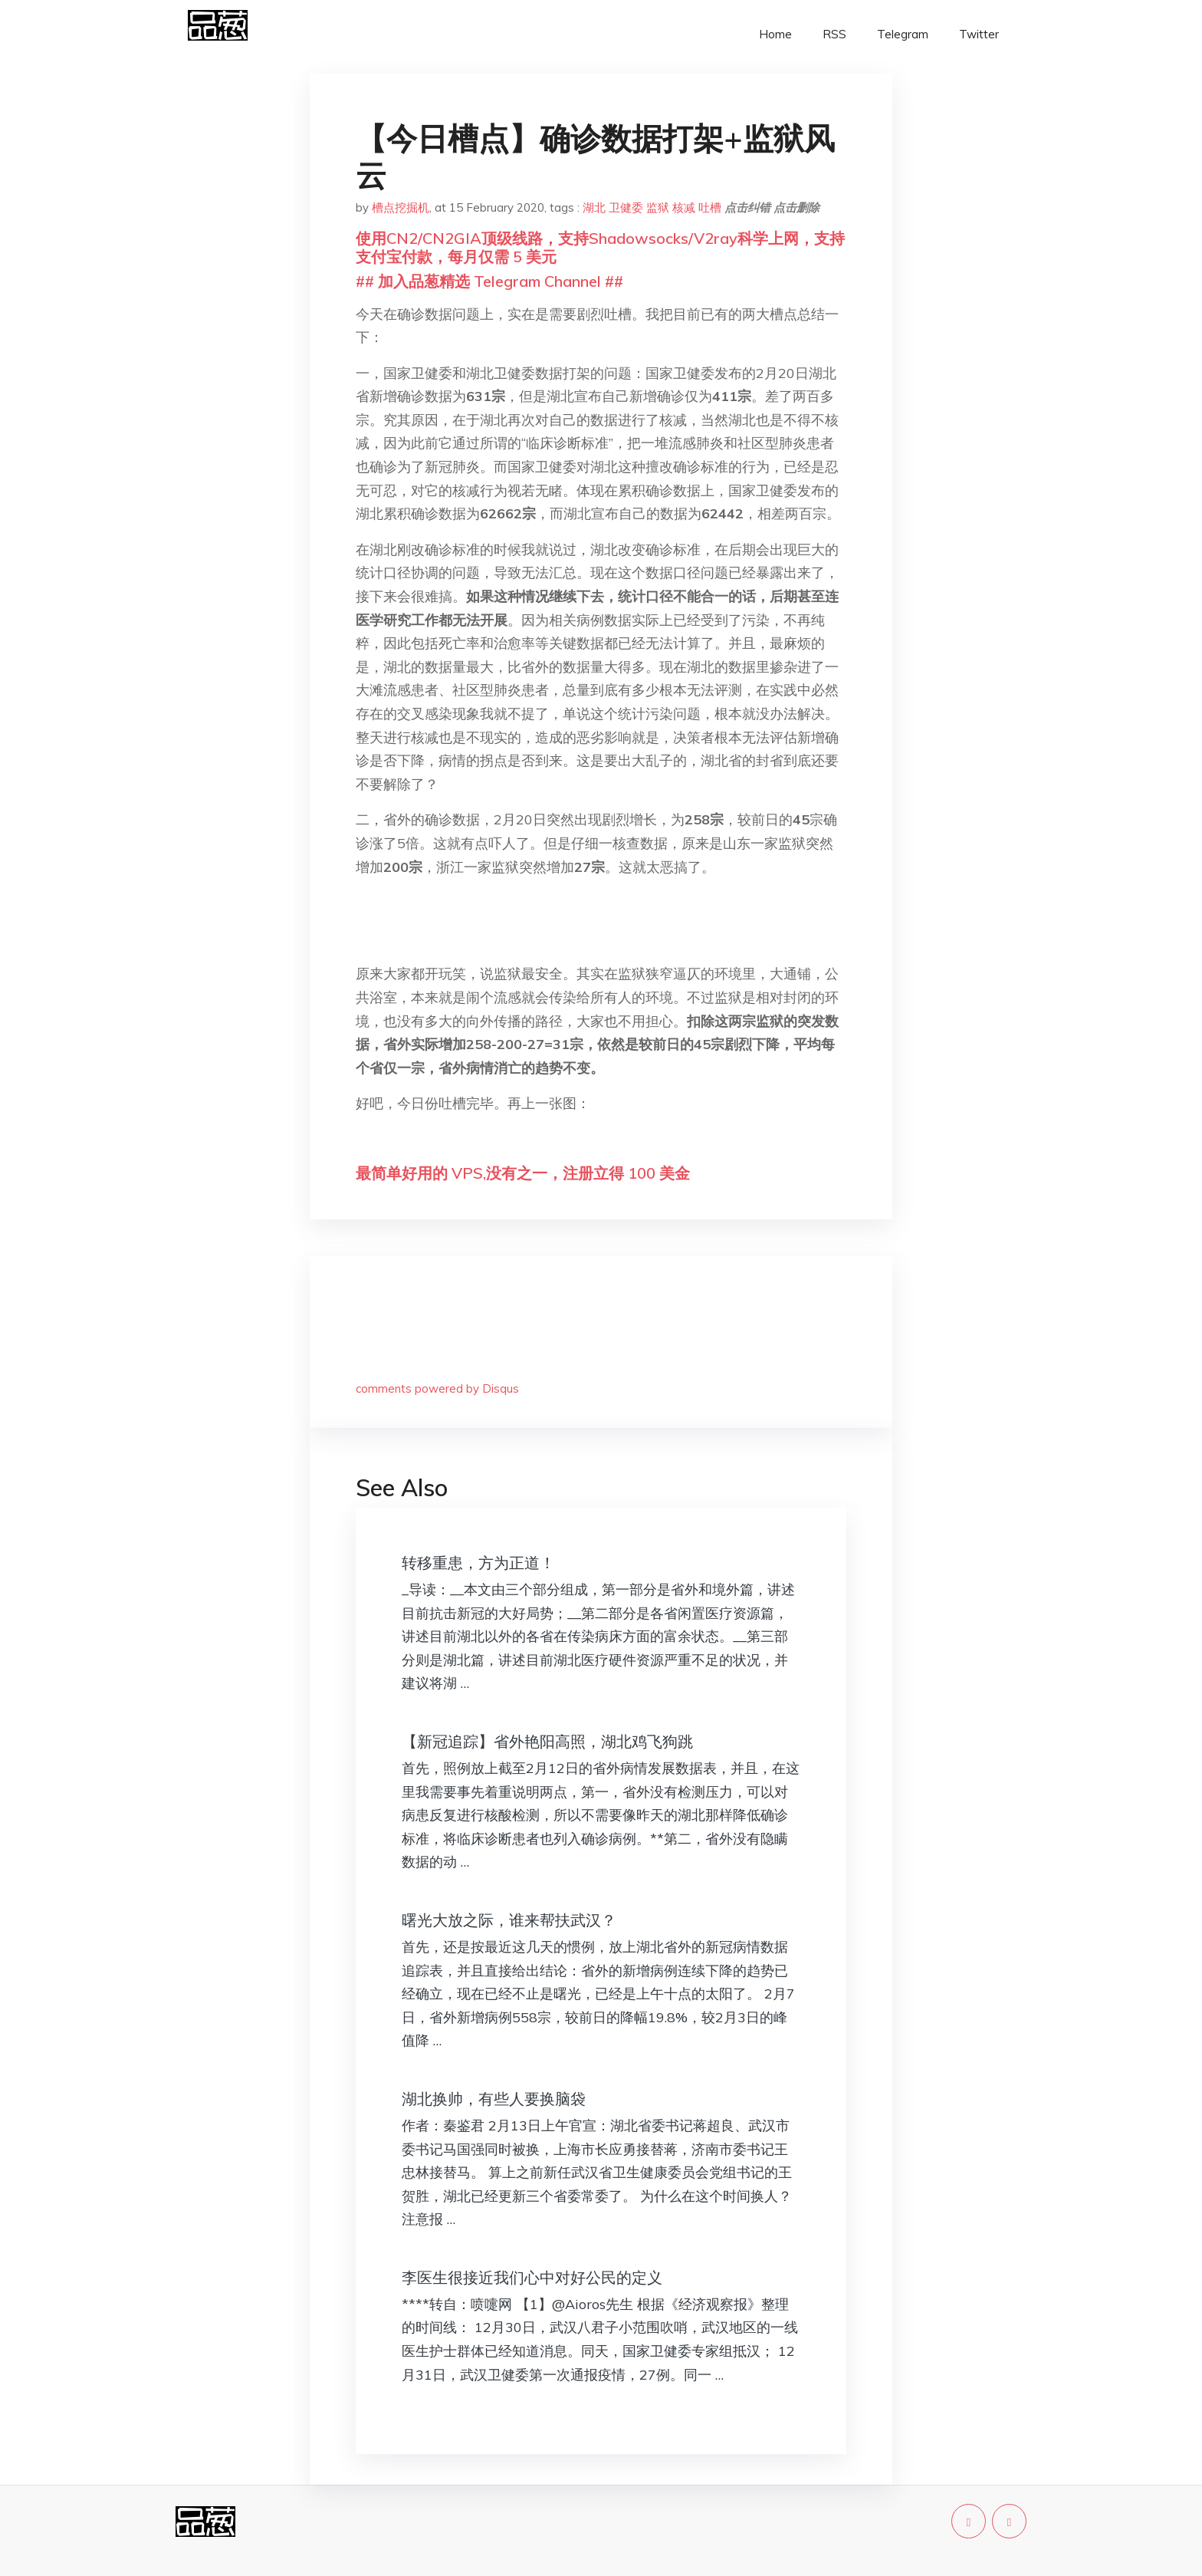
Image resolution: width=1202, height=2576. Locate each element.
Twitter (979, 34)
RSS (834, 34)
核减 (683, 207)
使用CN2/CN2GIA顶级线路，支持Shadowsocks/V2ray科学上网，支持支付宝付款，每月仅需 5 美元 (600, 247)
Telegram (902, 34)
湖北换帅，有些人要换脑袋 (494, 2098)
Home (775, 34)
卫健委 (626, 207)
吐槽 (709, 207)
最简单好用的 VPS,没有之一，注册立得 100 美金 (523, 1173)
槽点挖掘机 (400, 207)
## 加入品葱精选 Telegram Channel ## (489, 281)
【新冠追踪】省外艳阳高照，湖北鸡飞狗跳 (547, 1741)
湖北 (594, 207)
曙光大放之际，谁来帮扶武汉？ (509, 1920)
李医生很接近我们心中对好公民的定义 (532, 2277)
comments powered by (437, 1388)
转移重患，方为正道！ (478, 1562)
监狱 (657, 207)
